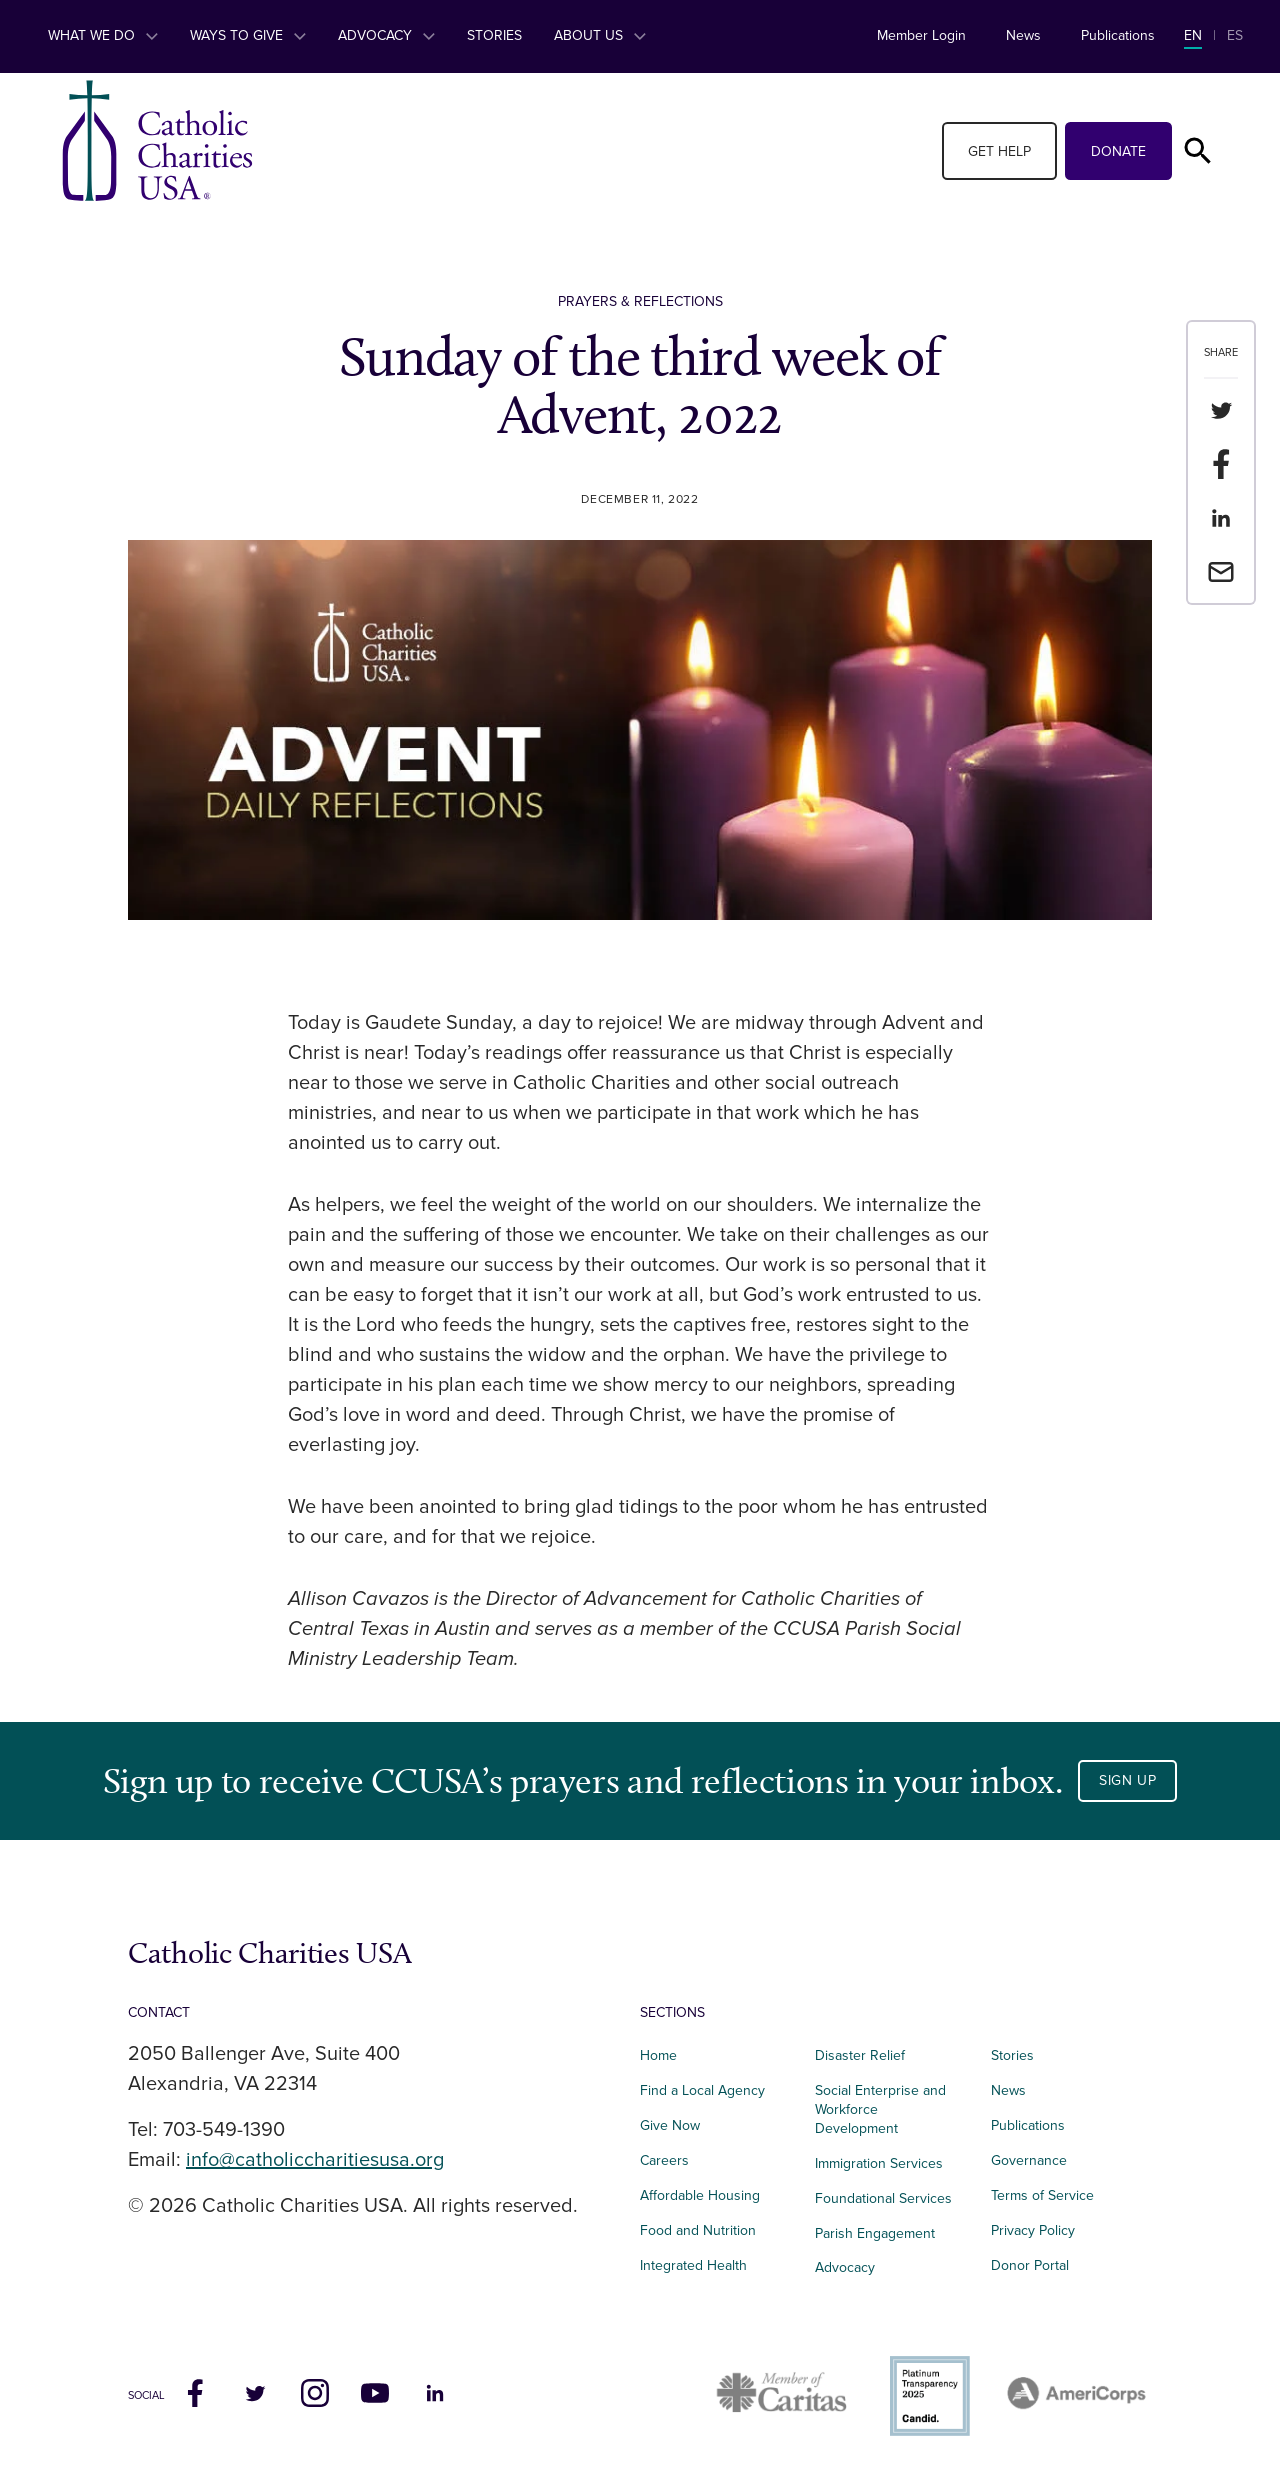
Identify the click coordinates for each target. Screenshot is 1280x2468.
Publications (1118, 35)
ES (1235, 35)
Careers (664, 2160)
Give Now (670, 2125)
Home (658, 2055)
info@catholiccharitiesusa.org (315, 2160)
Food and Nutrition (698, 2230)
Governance (1029, 2160)
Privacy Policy (1033, 2230)
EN (1193, 35)
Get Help (999, 151)
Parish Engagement (875, 2233)
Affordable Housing (700, 2195)
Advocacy (386, 35)
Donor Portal (1030, 2265)
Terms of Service (1042, 2195)
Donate (1118, 151)
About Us (600, 35)
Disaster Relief (860, 2055)
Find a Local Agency (702, 2090)
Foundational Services (883, 2198)
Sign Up (1128, 1780)
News (1023, 35)
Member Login (921, 35)
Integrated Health (693, 2265)
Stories (494, 35)
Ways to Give (248, 35)
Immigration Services (879, 2163)
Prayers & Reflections (640, 301)
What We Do (103, 35)
